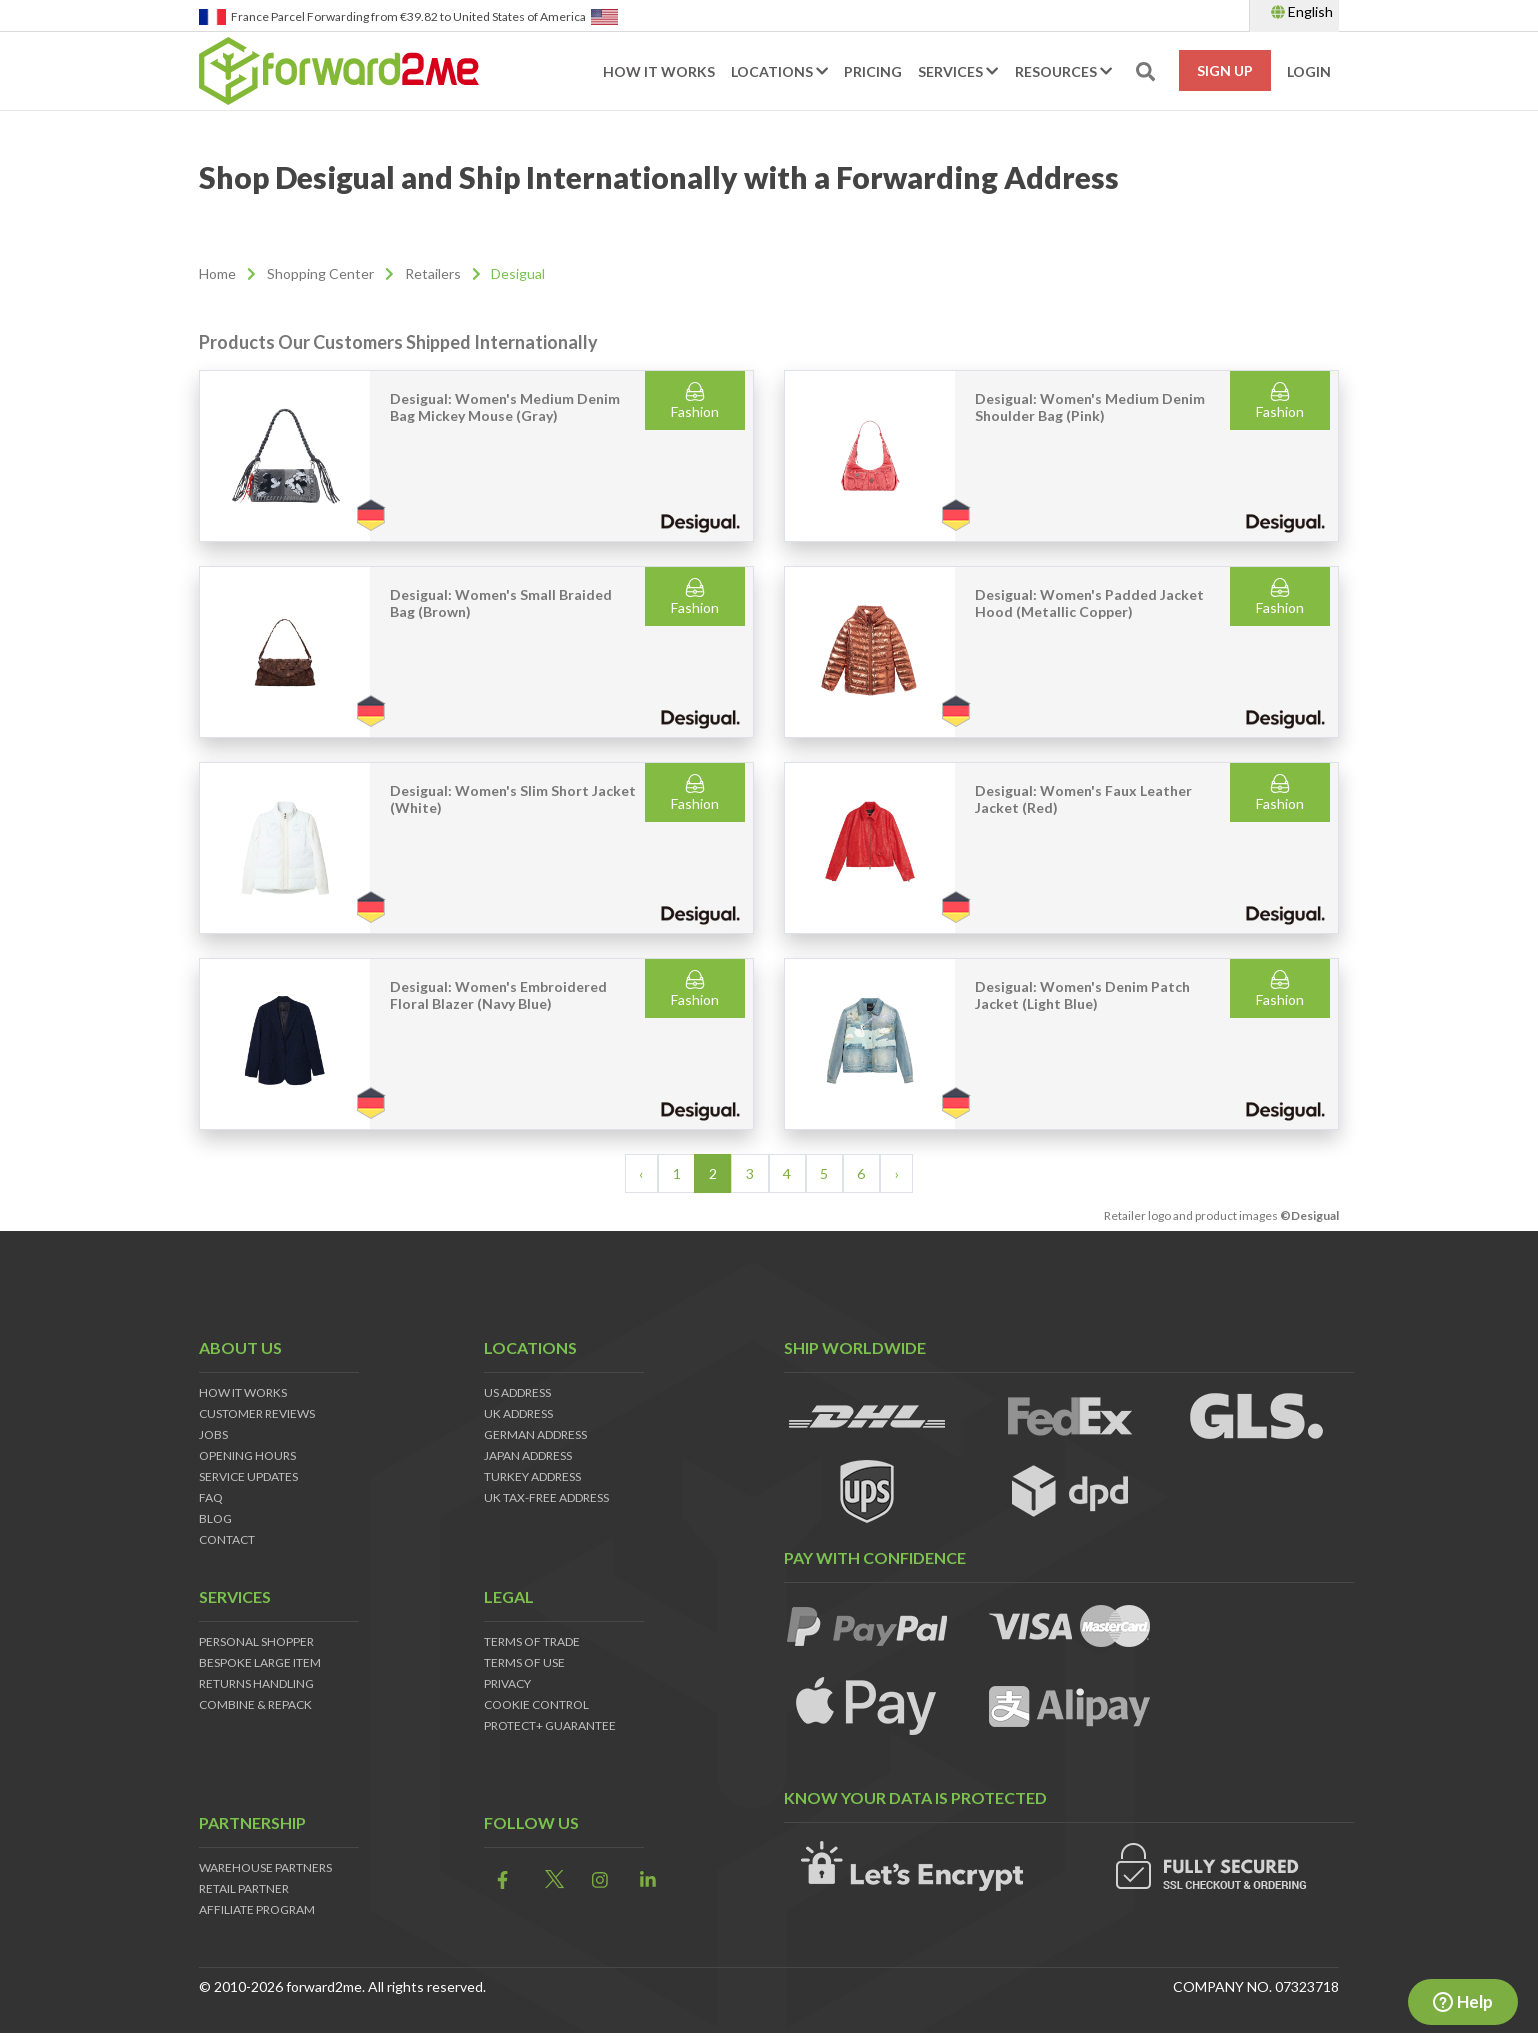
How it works (659, 71)
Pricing (873, 71)
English (1302, 11)
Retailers (433, 273)
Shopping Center (320, 273)
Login (1309, 71)
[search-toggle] (1145, 71)
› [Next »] (897, 1173)
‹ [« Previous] (641, 1173)
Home (217, 273)
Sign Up (1225, 70)
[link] (497, 1880)
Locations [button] (779, 71)
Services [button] (958, 71)
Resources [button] (1063, 71)
